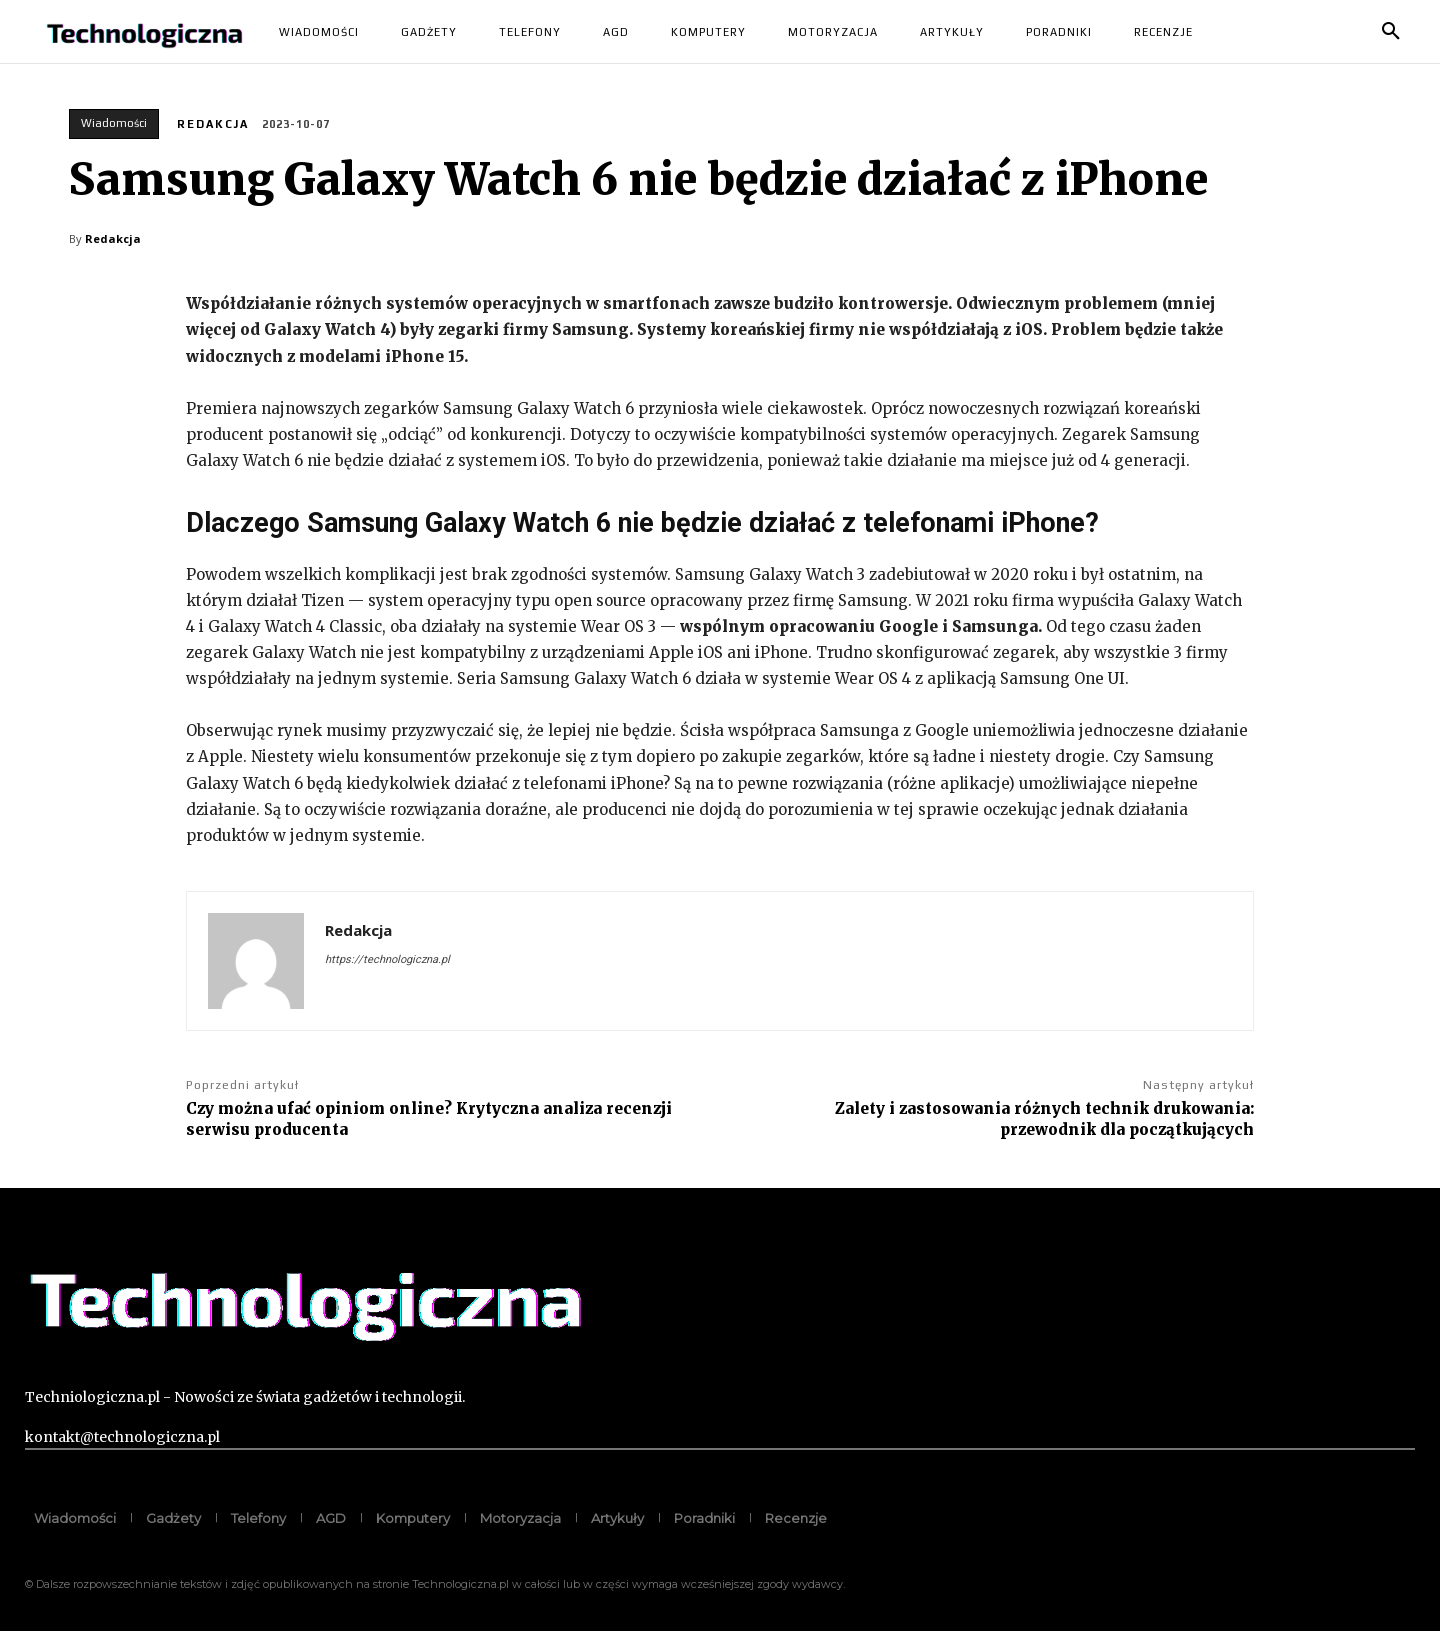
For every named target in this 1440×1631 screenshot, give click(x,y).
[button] (1391, 32)
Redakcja (213, 124)
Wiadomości (114, 124)
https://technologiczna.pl (387, 959)
